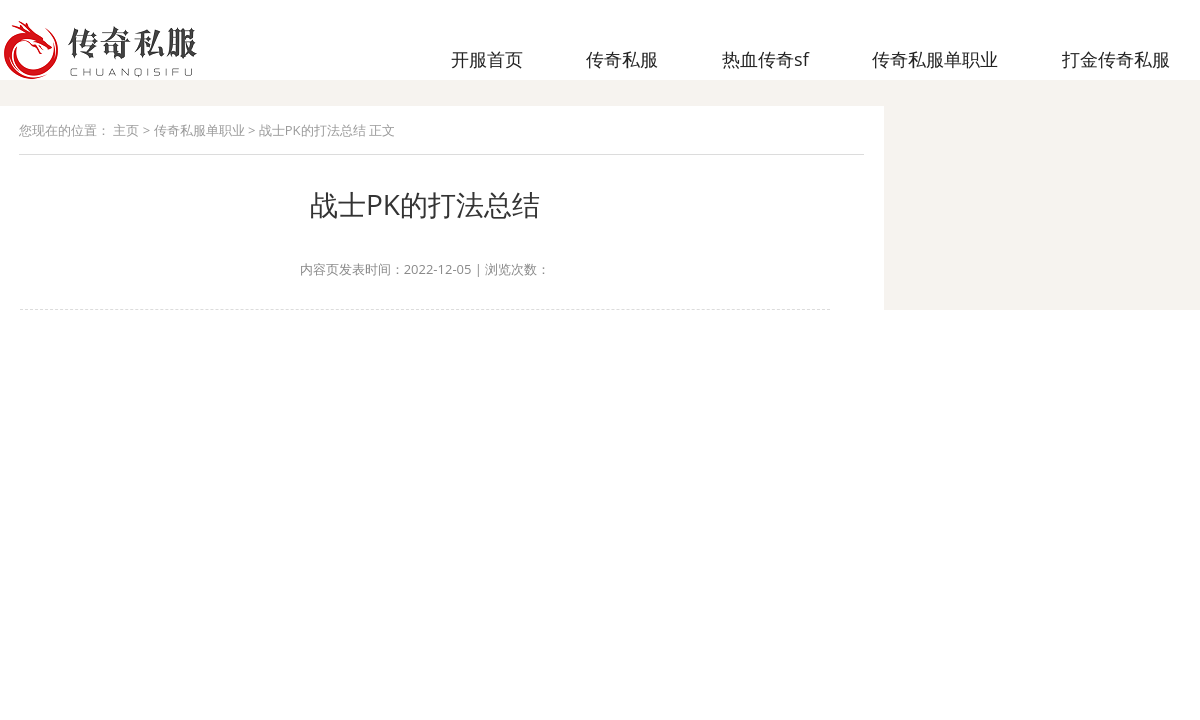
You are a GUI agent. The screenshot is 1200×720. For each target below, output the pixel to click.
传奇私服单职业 (199, 130)
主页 (126, 130)
